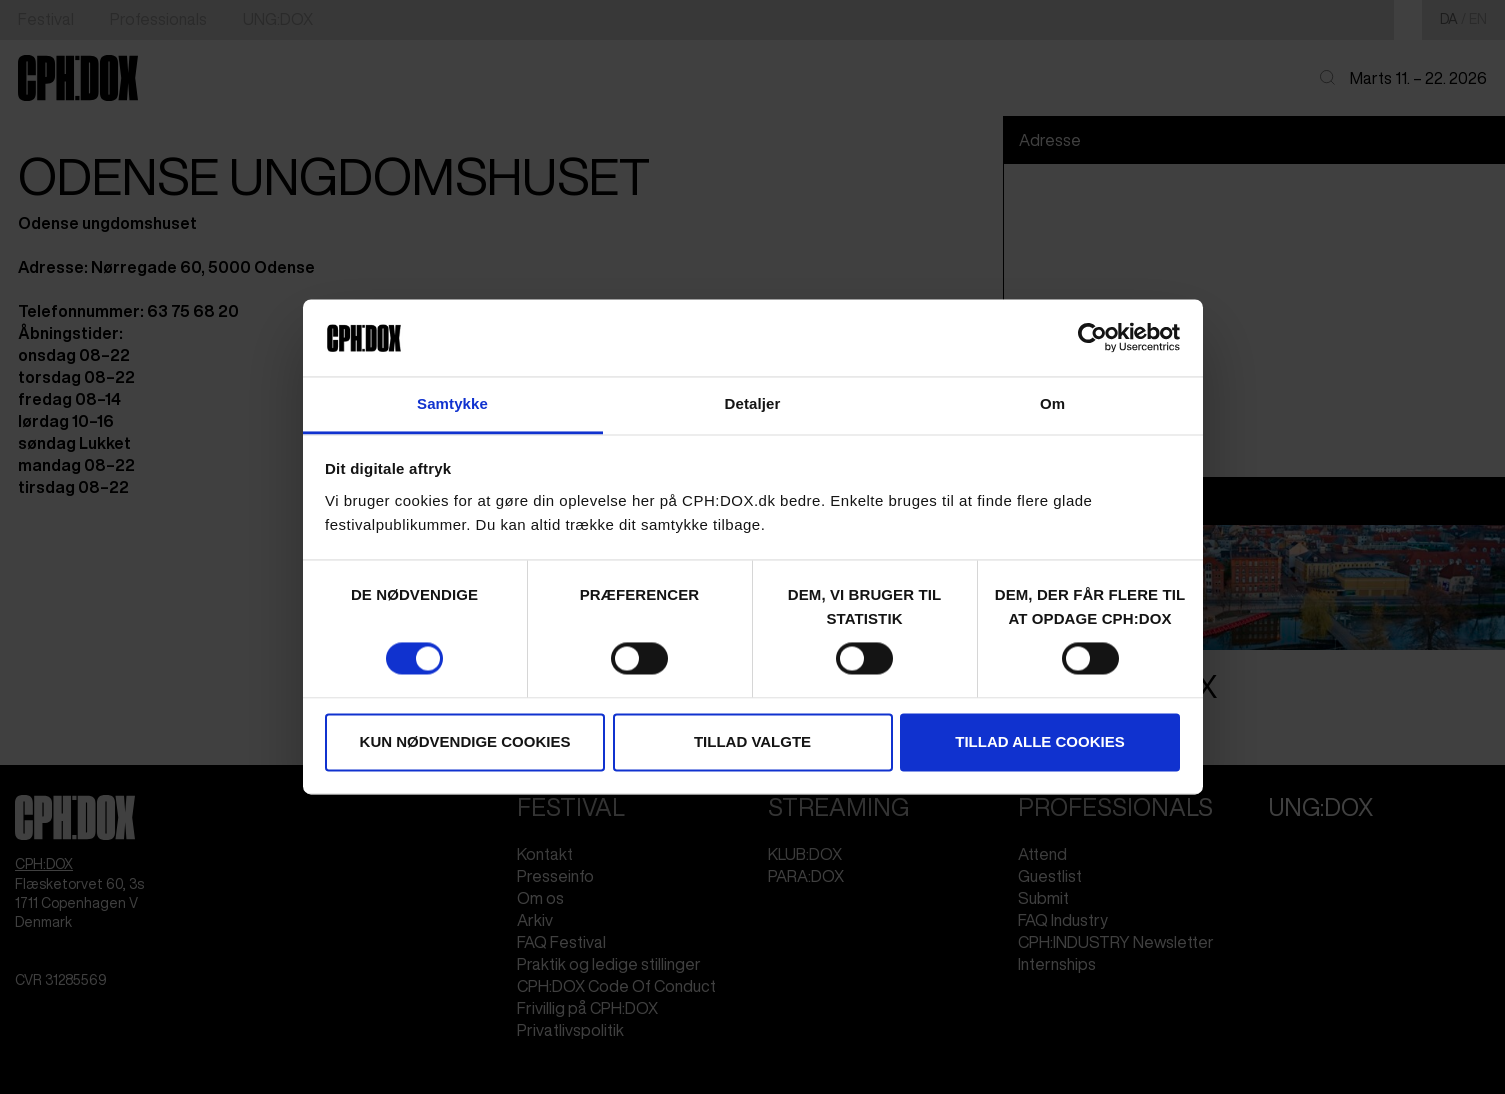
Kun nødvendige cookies (465, 741)
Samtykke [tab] (452, 403)
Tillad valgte (752, 741)
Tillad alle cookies (1039, 741)
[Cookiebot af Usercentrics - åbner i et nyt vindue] (1092, 338)
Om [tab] (1052, 403)
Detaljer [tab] (753, 403)
